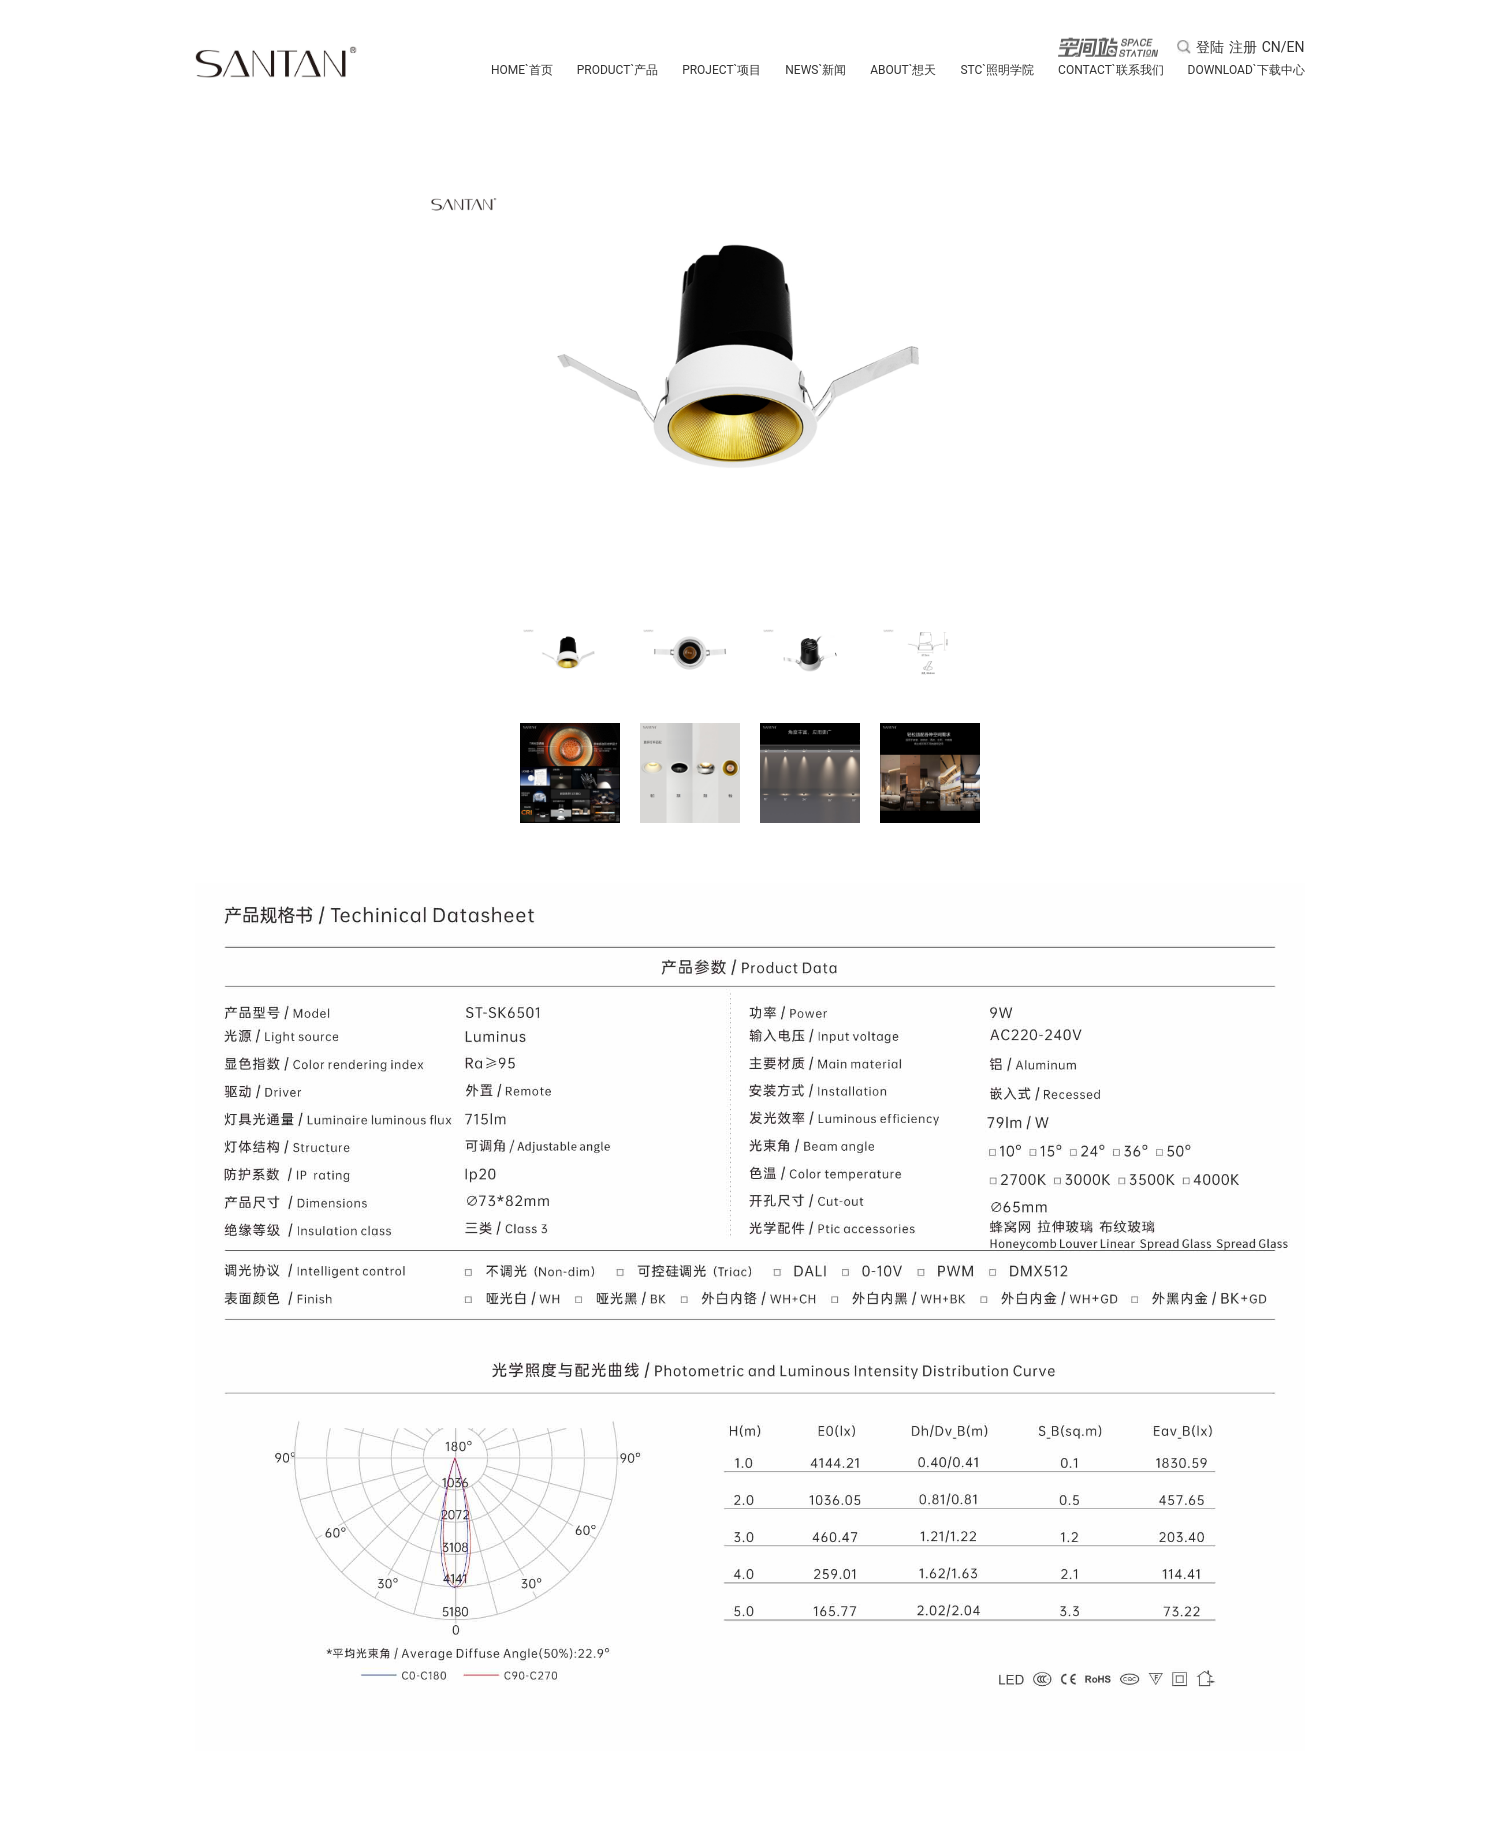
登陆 (1210, 47)
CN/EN (1283, 47)
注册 (1243, 47)
